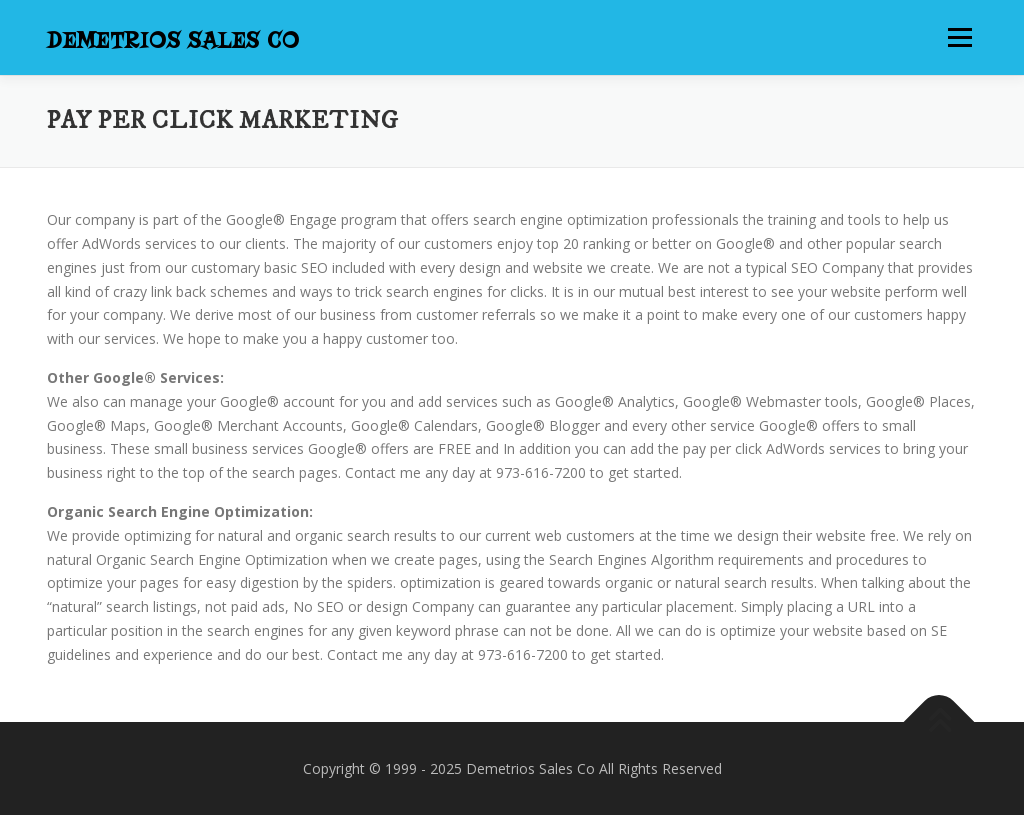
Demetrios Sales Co (173, 40)
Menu (959, 37)
